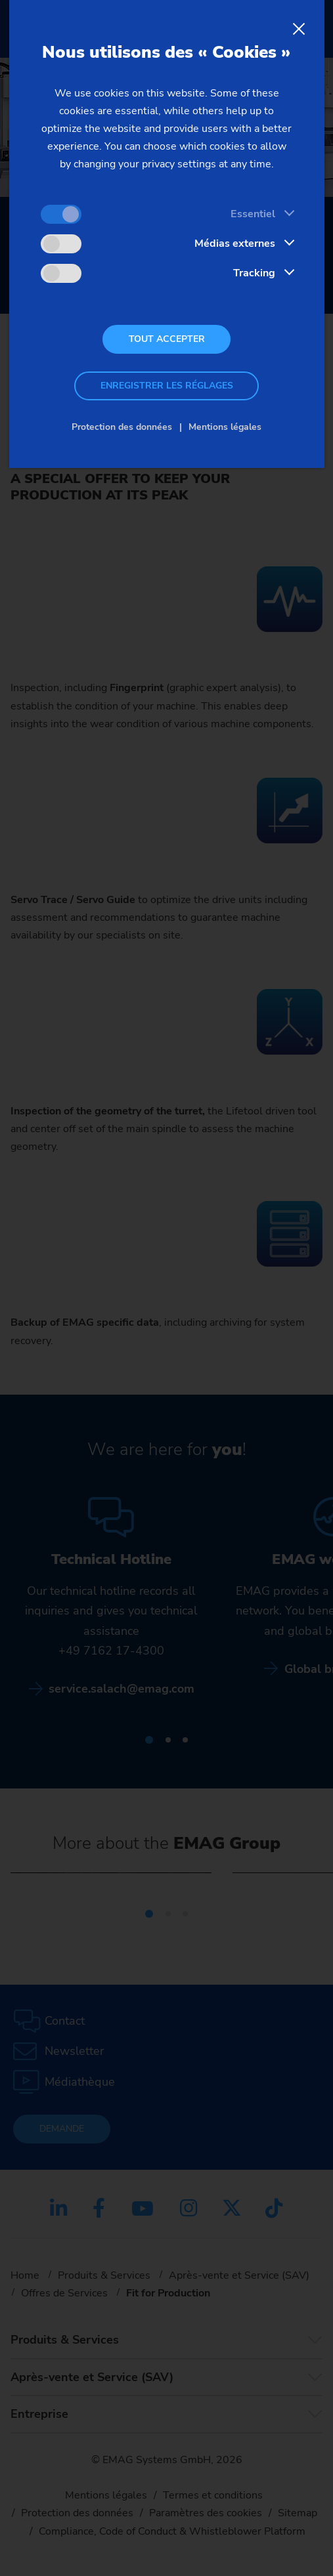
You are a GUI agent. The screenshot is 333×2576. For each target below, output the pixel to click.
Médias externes (234, 243)
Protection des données (122, 427)
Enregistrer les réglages (166, 385)
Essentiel (253, 214)
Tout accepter (167, 339)
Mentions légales (225, 427)
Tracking (254, 273)
